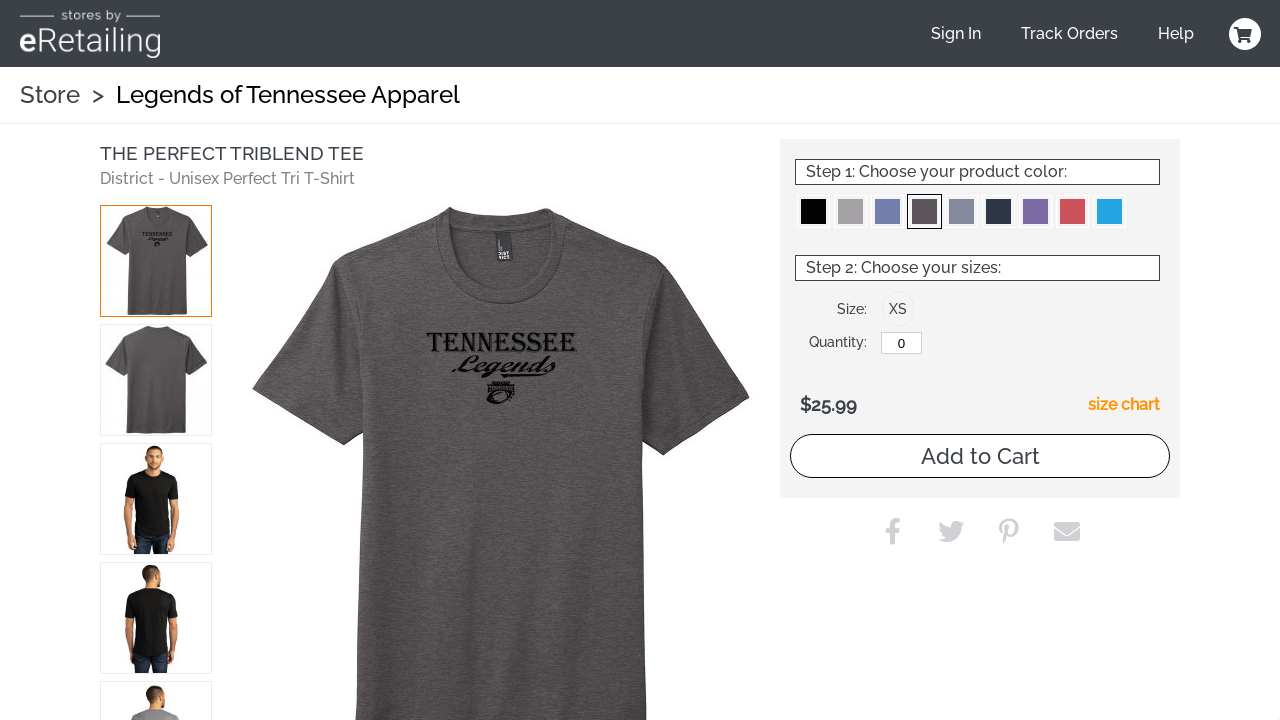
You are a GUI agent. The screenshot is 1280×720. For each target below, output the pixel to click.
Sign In (956, 33)
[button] (156, 261)
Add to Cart (980, 456)
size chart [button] (1124, 404)
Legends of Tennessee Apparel (288, 94)
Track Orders (1069, 33)
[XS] (901, 343)
